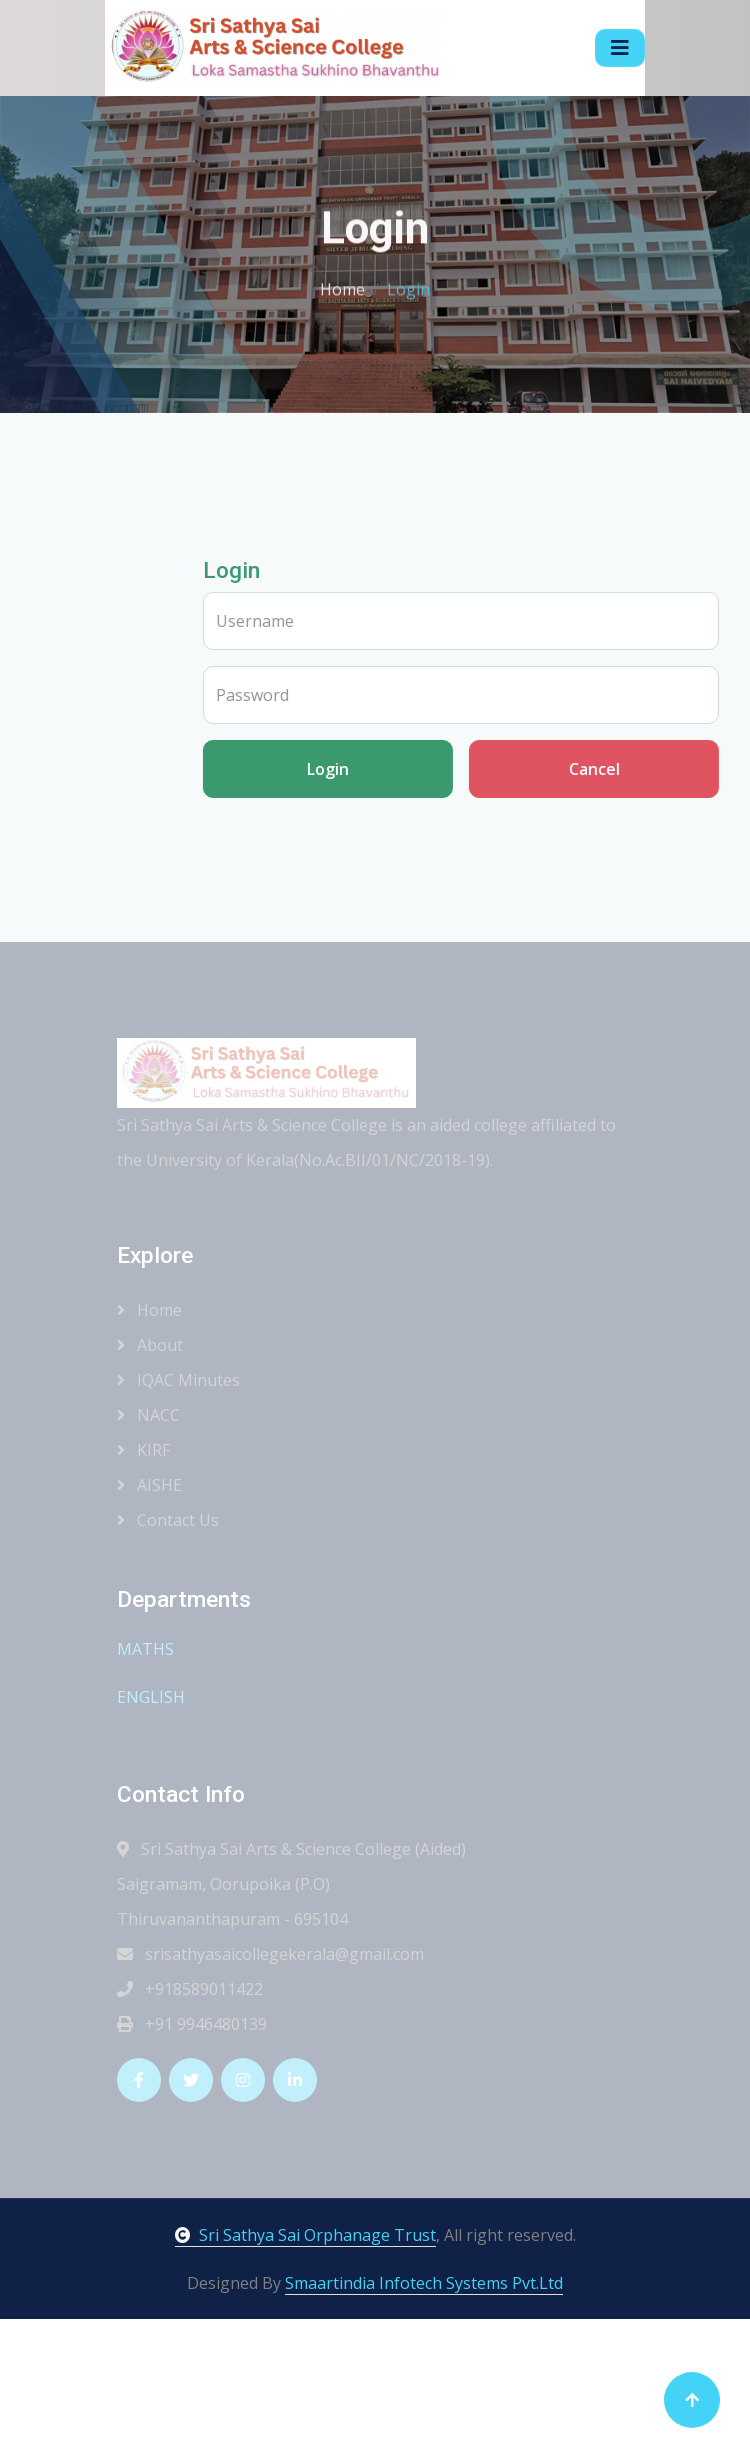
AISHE (149, 1485)
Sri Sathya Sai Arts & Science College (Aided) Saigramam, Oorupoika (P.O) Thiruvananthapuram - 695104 (291, 1884)
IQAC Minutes (178, 1380)
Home (342, 286)
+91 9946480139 (192, 2024)
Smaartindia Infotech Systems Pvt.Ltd (424, 2283)
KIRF (143, 1450)
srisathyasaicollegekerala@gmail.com (270, 1954)
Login (396, 769)
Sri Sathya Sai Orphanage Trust (305, 2235)
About (150, 1345)
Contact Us (168, 1520)
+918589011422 (190, 1989)
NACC (148, 1415)
